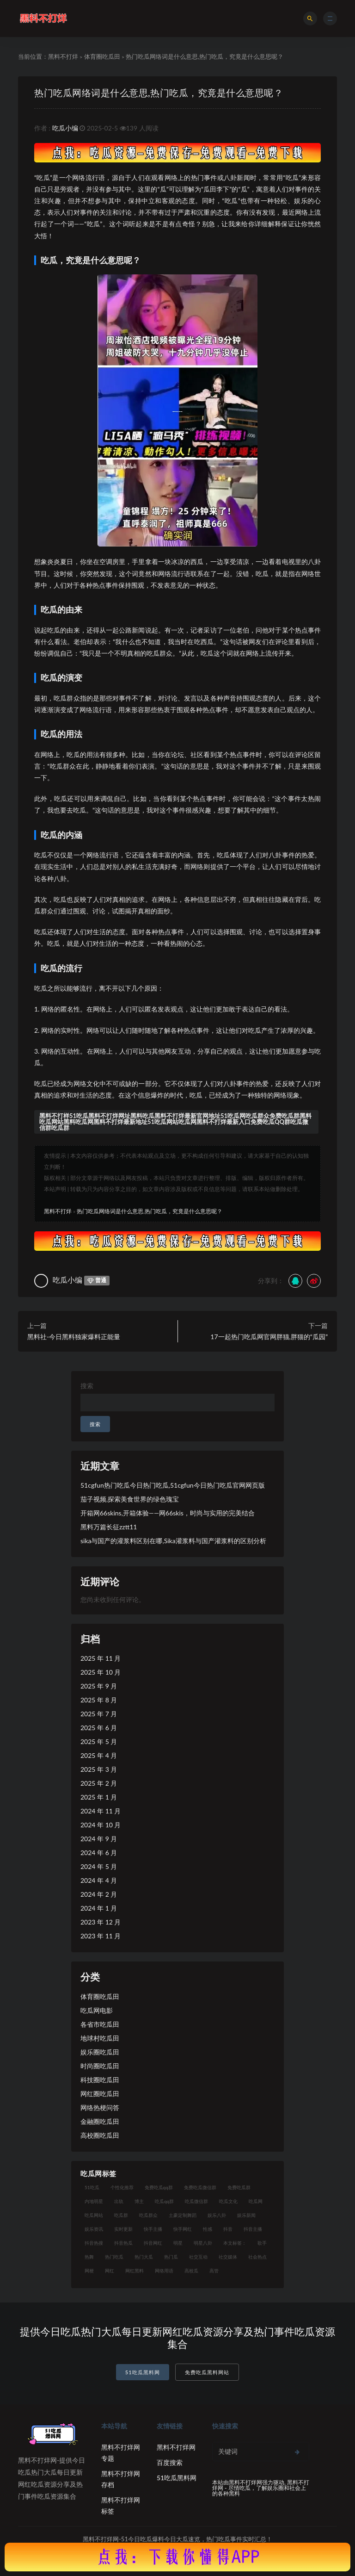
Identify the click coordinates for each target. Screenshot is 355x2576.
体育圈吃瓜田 (102, 56)
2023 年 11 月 (100, 1936)
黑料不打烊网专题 (120, 2452)
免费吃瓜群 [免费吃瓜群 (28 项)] (239, 2187)
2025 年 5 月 (98, 1741)
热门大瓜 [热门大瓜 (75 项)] (144, 2256)
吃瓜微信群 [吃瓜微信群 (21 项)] (196, 2201)
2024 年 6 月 (98, 1852)
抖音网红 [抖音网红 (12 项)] (153, 2243)
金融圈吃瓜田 (99, 2121)
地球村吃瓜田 (99, 2038)
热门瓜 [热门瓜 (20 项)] (171, 2256)
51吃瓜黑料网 (142, 2372)
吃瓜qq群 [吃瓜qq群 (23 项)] (164, 2201)
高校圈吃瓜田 (99, 2135)
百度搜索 (170, 2462)
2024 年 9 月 (98, 1839)
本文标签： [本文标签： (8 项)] (234, 2243)
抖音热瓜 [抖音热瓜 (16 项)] (123, 2243)
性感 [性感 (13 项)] (207, 2229)
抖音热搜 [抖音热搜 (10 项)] (94, 2243)
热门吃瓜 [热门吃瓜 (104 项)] (114, 2256)
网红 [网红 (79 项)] (109, 2270)
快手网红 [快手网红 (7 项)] (182, 2229)
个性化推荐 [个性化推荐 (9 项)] (122, 2187)
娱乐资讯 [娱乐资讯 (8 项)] (94, 2229)
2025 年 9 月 (98, 1686)
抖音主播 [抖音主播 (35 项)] (253, 2229)
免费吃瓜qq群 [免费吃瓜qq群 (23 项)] (159, 2187)
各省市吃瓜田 (99, 2024)
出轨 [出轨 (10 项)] (118, 2201)
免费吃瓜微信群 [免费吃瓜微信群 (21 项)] (200, 2187)
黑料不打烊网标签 (120, 2505)
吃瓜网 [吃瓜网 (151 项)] (256, 2201)
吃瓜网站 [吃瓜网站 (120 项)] (94, 2215)
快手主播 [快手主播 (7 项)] (153, 2229)
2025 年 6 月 (98, 1728)
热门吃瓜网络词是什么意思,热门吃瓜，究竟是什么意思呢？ (164, 92)
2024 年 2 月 (98, 1894)
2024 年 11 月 (100, 1811)
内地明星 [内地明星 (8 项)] (94, 2201)
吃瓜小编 (65, 128)
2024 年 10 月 (100, 1825)
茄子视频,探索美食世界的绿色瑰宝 (129, 1499)
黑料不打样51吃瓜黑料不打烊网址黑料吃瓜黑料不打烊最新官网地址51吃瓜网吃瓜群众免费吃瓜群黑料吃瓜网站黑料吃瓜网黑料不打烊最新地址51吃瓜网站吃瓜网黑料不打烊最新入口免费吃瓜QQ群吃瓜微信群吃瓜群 (175, 1121)
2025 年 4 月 (98, 1755)
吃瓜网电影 (96, 2010)
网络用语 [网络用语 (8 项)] (164, 2270)
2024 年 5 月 (98, 1866)
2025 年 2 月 (98, 1783)
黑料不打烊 (63, 56)
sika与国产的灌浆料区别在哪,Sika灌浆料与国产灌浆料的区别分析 (173, 1541)
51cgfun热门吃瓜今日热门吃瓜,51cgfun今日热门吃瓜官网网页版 (172, 1485)
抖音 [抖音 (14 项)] (228, 2229)
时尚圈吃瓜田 (99, 2066)
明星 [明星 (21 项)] (178, 2243)
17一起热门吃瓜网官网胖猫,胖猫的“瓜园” (269, 1337)
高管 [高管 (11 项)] (214, 2270)
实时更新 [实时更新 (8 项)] (123, 2229)
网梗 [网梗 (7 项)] (89, 2270)
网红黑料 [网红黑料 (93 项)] (134, 2270)
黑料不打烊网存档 (120, 2479)
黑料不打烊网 (176, 2447)
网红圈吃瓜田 (99, 2094)
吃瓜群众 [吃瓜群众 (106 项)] (148, 2215)
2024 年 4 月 (98, 1880)
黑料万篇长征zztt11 (108, 1527)
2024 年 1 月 (98, 1908)
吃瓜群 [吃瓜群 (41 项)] (121, 2215)
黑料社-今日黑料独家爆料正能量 (73, 1337)
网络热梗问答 (99, 2107)
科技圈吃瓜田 (99, 2080)
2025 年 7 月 (98, 1714)
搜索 (86, 1386)
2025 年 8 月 (98, 1700)
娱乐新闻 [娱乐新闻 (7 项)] (246, 2215)
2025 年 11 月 (100, 1658)
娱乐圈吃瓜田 (99, 2052)
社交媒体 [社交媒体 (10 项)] (228, 2256)
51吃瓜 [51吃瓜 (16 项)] (92, 2187)
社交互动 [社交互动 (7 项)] (198, 2256)
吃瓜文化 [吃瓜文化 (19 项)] (228, 2201)
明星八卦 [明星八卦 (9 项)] (203, 2243)
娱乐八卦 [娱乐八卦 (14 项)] (217, 2215)
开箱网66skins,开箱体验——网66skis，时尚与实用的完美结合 (167, 1513)
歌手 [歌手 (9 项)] (262, 2243)
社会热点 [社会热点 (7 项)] (257, 2256)
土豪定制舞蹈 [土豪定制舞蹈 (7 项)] (182, 2215)
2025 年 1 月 (98, 1797)
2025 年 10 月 (100, 1672)
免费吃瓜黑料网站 (207, 2372)
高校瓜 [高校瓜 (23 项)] (191, 2270)
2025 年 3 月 (98, 1769)
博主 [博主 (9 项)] (139, 2201)
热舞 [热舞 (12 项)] (89, 2256)
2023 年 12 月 (100, 1922)
